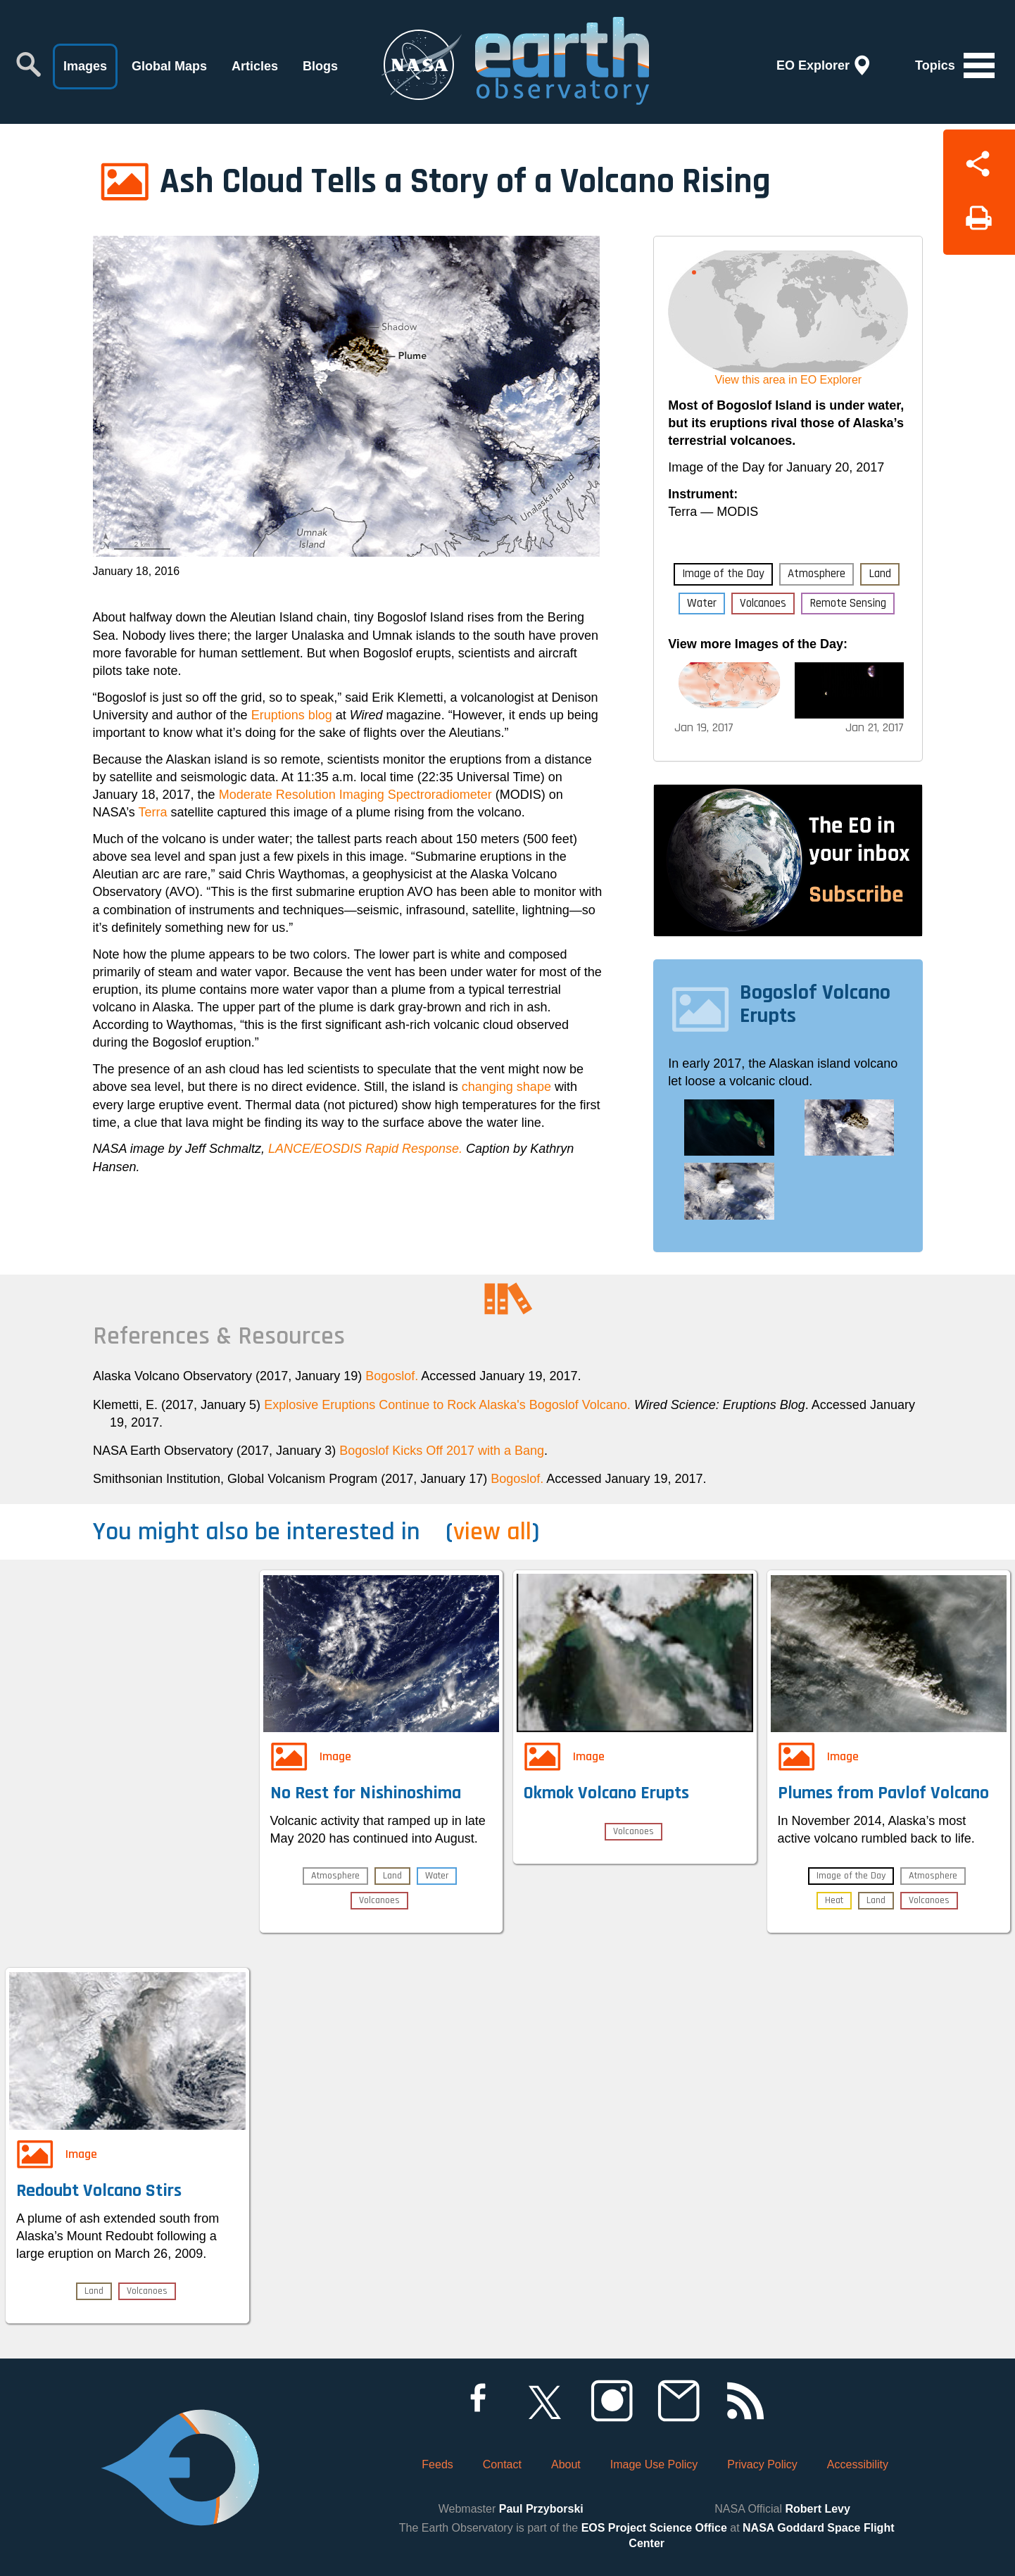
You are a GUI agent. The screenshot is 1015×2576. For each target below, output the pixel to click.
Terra (153, 812)
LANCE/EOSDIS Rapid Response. (365, 1149)
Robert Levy (817, 2509)
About (566, 2464)
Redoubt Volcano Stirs (99, 2190)
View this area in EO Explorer (788, 380)
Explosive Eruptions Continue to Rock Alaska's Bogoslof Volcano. (447, 1405)
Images (85, 66)
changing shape (506, 1087)
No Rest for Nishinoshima (365, 1793)
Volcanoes (763, 603)
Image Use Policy (654, 2464)
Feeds (437, 2464)
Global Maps (169, 66)
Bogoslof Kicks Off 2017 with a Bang (441, 1451)
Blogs (320, 66)
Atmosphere (816, 573)
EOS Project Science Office (654, 2528)
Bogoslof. (391, 1376)
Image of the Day (723, 573)
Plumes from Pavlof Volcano (883, 1793)
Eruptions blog (291, 715)
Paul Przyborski (541, 2509)
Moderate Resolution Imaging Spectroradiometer (355, 795)
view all (492, 1532)
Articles (255, 66)
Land (880, 573)
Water (702, 603)
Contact (502, 2464)
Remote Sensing (847, 603)
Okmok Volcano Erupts (606, 1793)
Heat (834, 1900)
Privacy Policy (762, 2464)
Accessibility (857, 2464)
